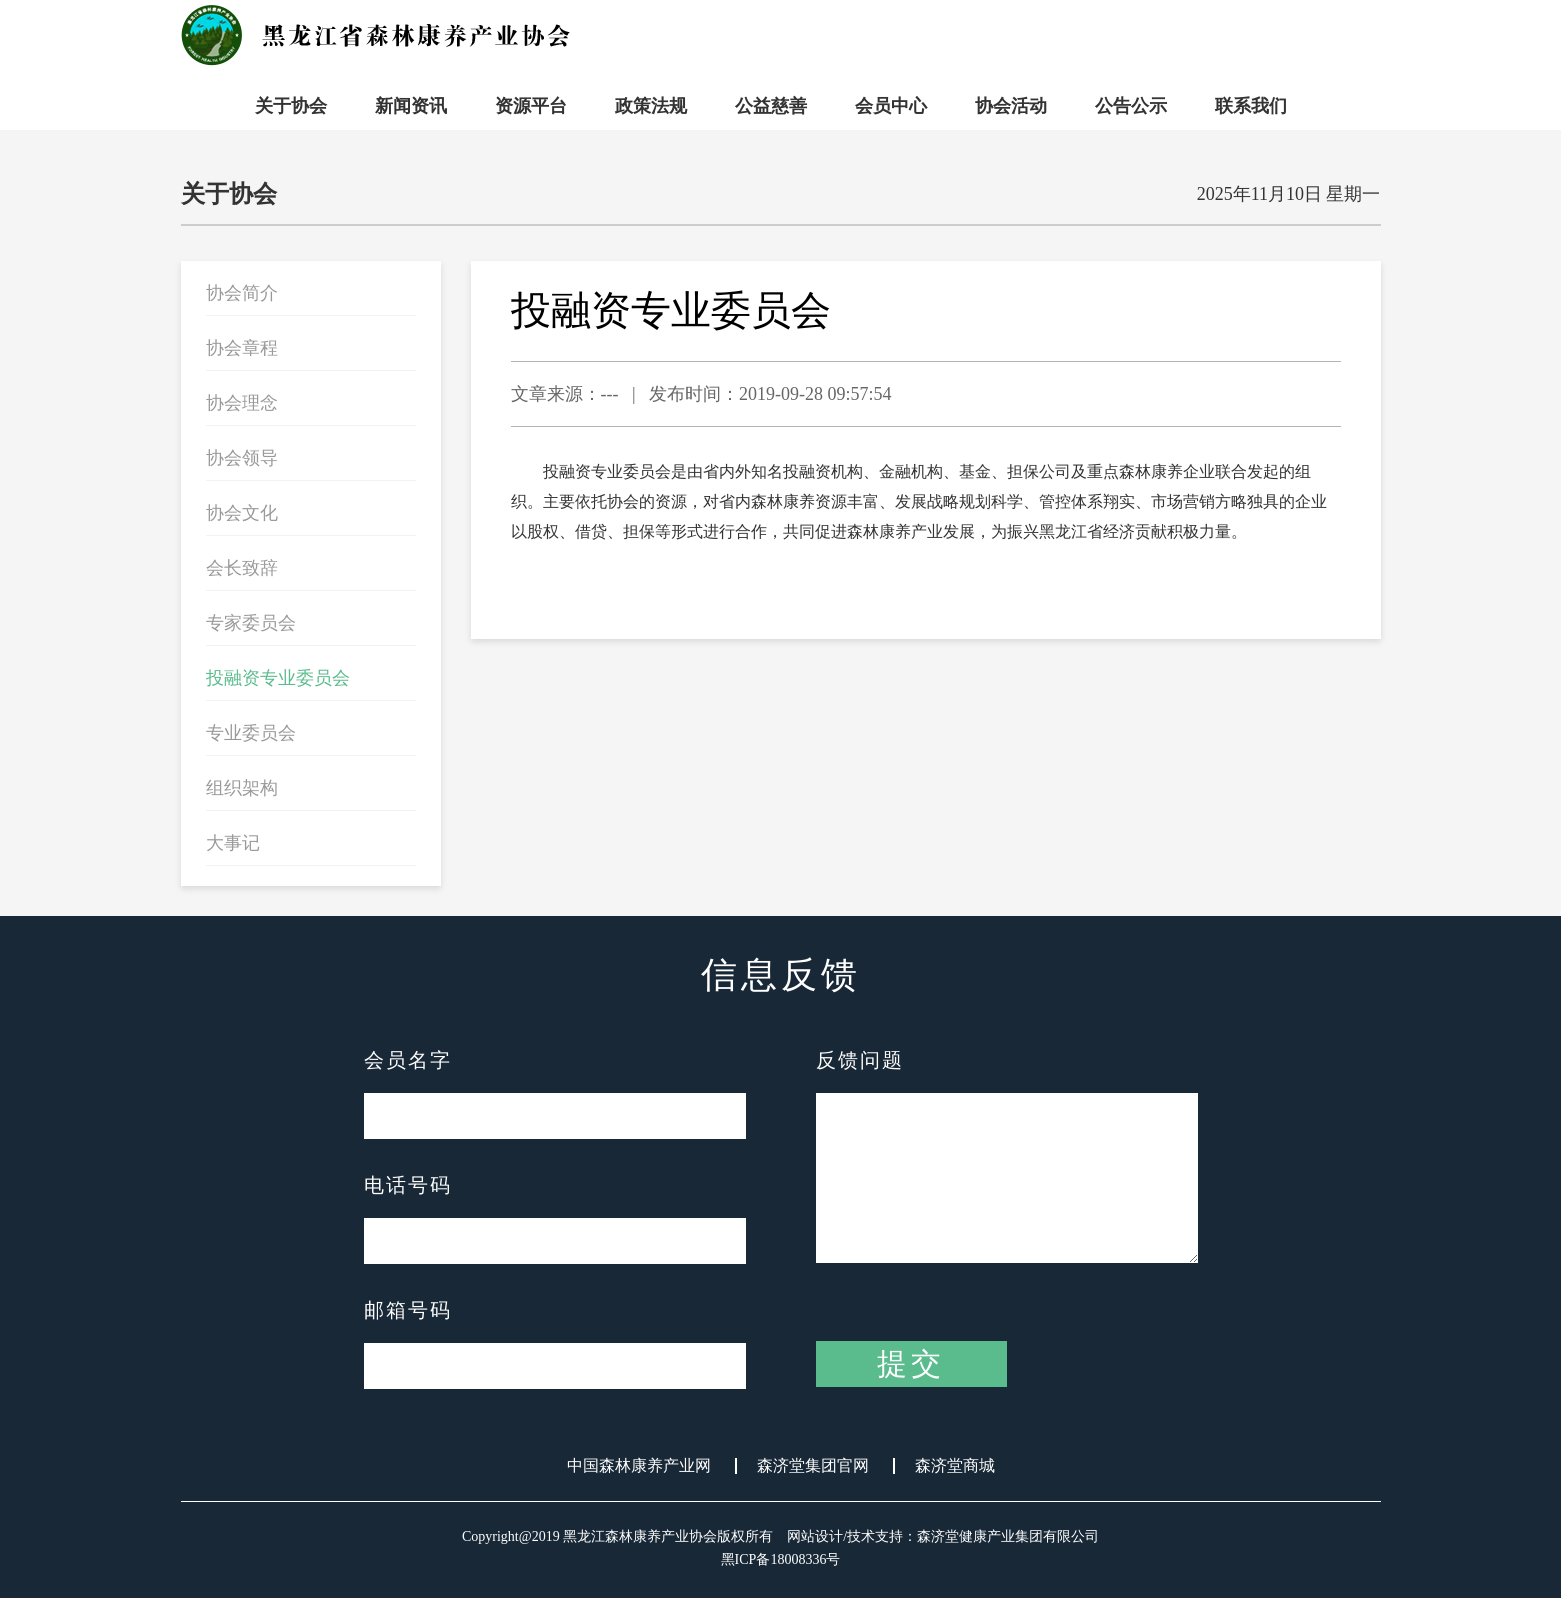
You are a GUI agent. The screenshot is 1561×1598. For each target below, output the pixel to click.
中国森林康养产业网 (639, 1466)
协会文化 (242, 513)
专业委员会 (251, 733)
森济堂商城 (955, 1466)
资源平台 (531, 106)
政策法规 (651, 106)
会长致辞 (242, 568)
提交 (911, 1363)
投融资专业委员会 (278, 678)
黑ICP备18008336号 (781, 1559)
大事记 (233, 843)
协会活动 (1011, 106)
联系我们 (1251, 106)
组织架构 (242, 788)
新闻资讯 (411, 106)
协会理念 (242, 403)
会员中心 (891, 106)
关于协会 (291, 106)
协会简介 (242, 293)
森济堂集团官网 (813, 1466)
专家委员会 (251, 623)
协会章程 (242, 348)
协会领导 (242, 458)
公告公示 (1131, 106)
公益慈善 (771, 106)
